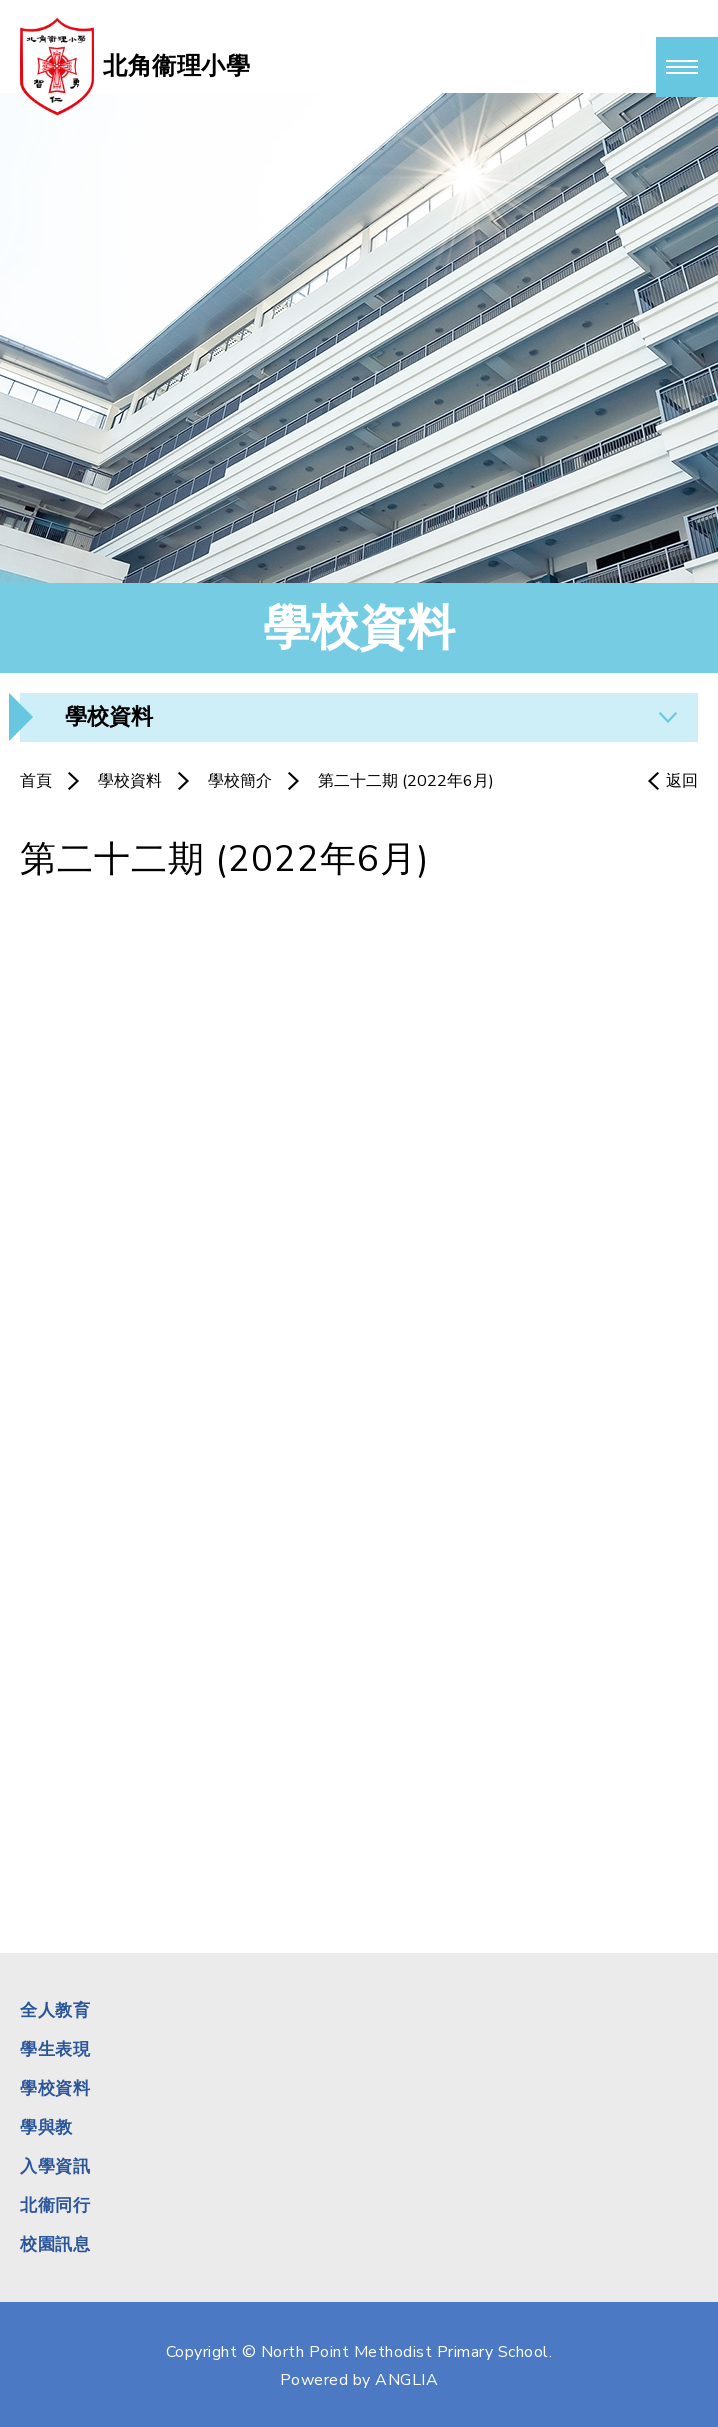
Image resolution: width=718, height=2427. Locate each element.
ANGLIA (406, 2380)
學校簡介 (240, 781)
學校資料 (130, 781)
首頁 (36, 781)
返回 (682, 781)
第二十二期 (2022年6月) (406, 781)
